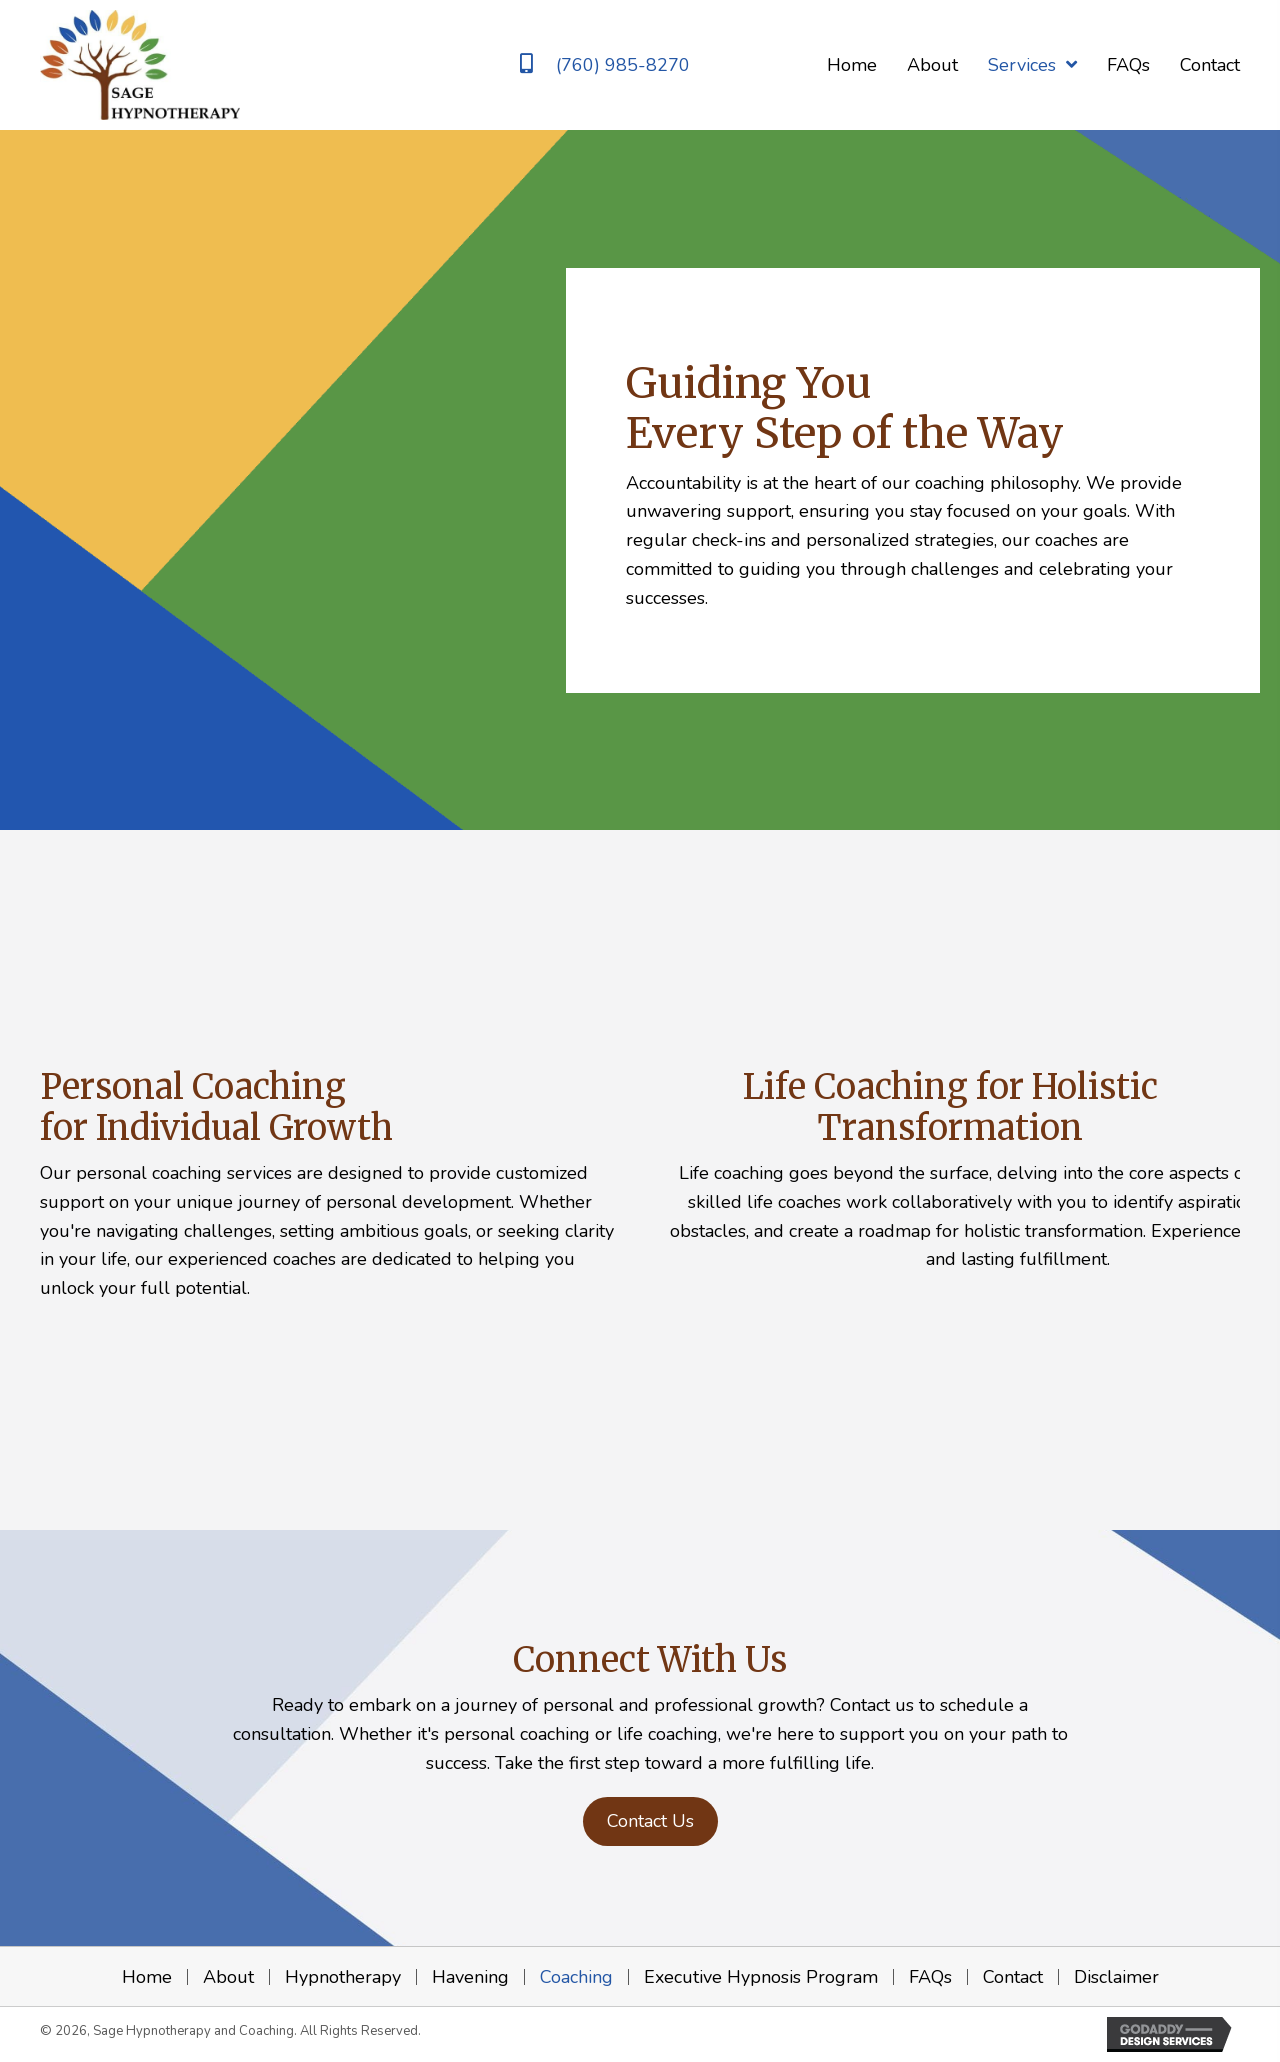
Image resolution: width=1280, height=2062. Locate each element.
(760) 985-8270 (623, 65)
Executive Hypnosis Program (761, 1977)
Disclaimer (1116, 1977)
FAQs (930, 1977)
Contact (1013, 1977)
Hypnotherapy (343, 1977)
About (228, 1977)
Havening (470, 1977)
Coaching (576, 1977)
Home (147, 1977)
